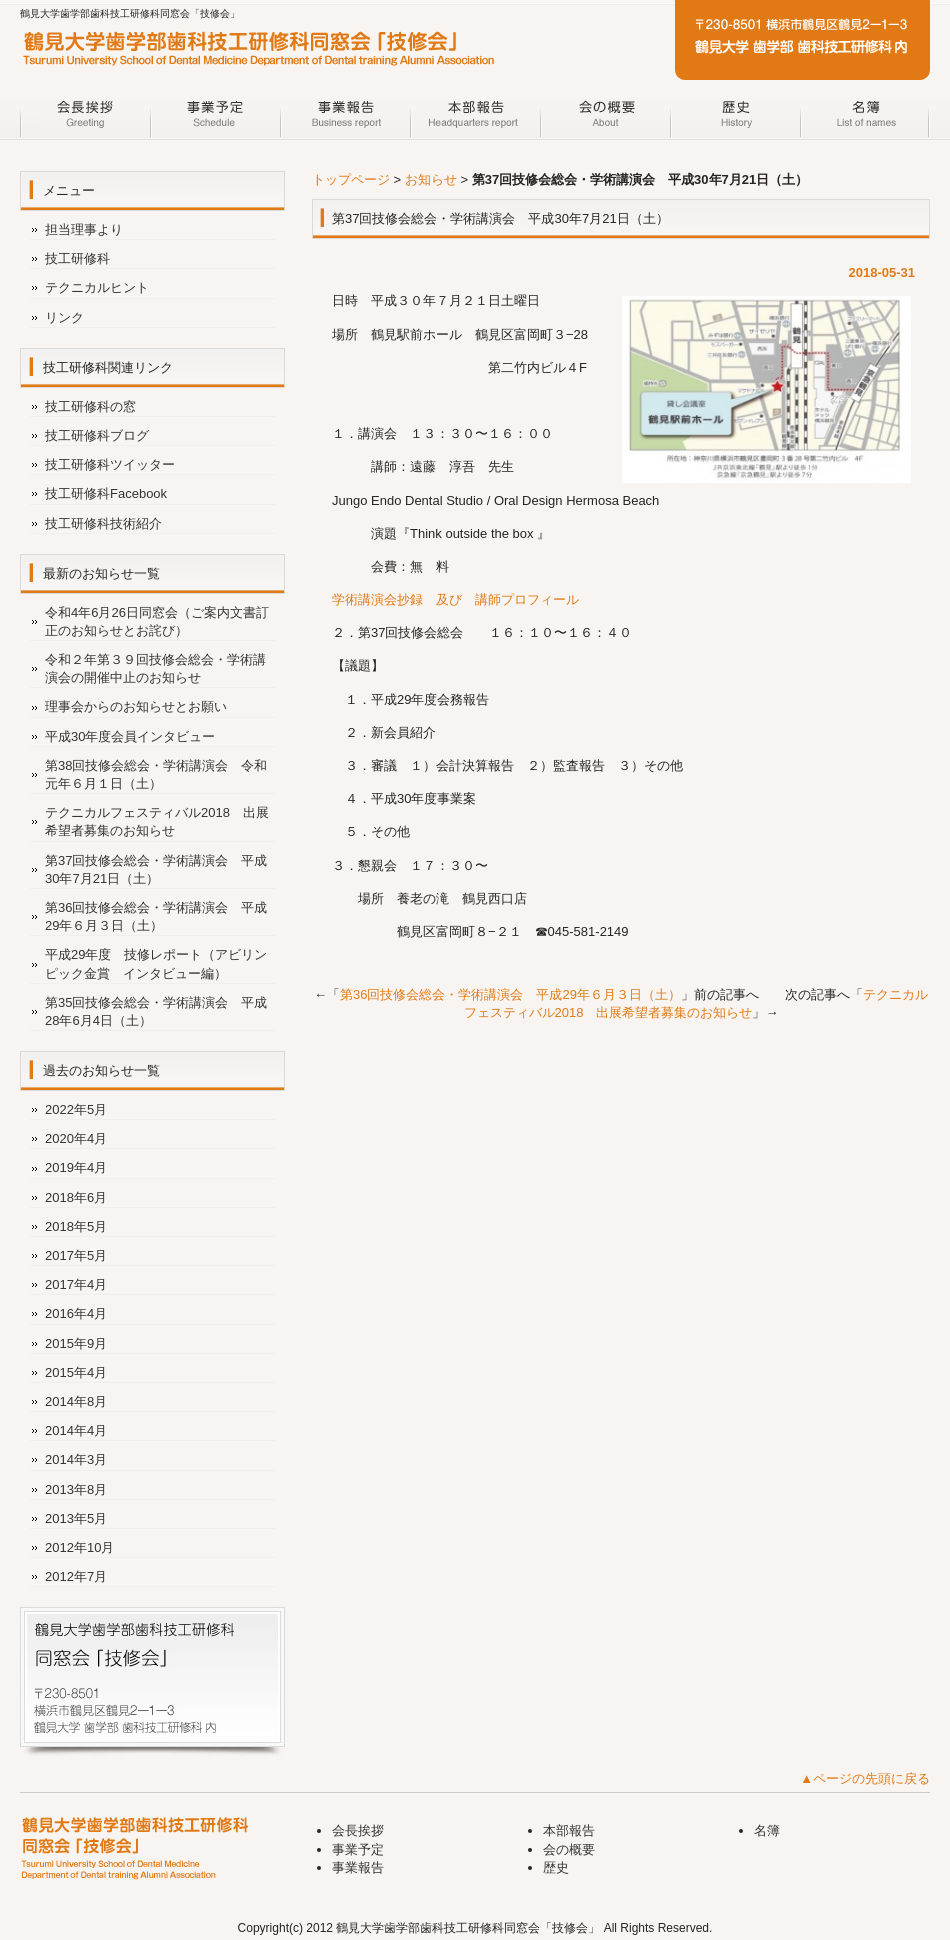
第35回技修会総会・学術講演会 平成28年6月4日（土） (156, 1011)
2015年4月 (76, 1372)
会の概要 (605, 118)
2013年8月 (76, 1489)
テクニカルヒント (97, 287)
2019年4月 (76, 1167)
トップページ (351, 179)
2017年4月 (76, 1284)
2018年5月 (76, 1226)
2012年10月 (79, 1547)
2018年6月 (76, 1197)
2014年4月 (76, 1430)
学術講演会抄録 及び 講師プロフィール (455, 599)
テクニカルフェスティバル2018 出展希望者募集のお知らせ (157, 821)
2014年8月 (76, 1401)
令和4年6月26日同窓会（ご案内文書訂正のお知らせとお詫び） (157, 621)
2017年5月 (76, 1255)
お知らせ (431, 179)
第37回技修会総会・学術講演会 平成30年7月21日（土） (156, 869)
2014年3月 (76, 1459)
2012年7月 (76, 1576)
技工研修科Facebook (106, 493)
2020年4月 (76, 1138)
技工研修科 (77, 258)
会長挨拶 (85, 118)
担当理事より (84, 229)
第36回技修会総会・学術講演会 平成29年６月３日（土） (510, 994)
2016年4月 (76, 1313)
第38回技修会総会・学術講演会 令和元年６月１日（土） (156, 774)
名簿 (865, 118)
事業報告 (345, 118)
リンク (64, 317)
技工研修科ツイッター (110, 464)
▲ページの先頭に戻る (865, 1778)
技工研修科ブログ (97, 435)
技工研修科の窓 (90, 406)
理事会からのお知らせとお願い (136, 706)
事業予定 (215, 118)
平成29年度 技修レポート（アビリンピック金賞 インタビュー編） (156, 963)
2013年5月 (76, 1518)
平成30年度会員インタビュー (130, 736)
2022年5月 (76, 1109)
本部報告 (475, 118)
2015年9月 (76, 1343)
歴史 (735, 118)
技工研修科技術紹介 (103, 523)
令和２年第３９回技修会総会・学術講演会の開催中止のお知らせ (155, 668)
